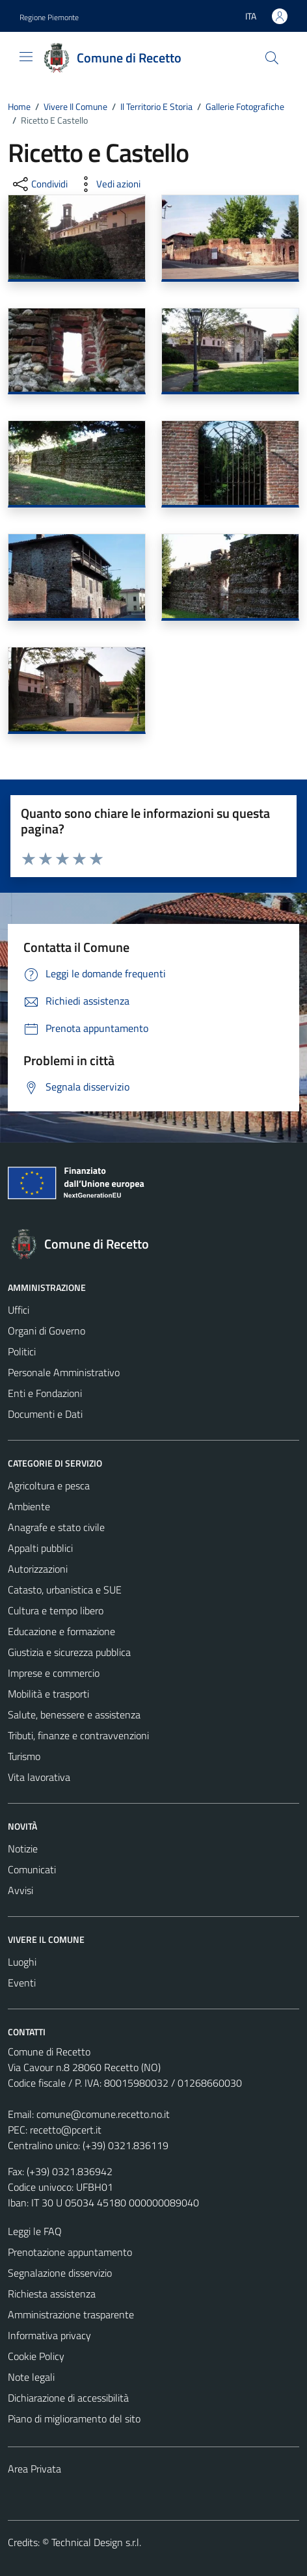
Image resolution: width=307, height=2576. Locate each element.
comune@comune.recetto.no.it (103, 2114)
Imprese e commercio (54, 1673)
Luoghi (22, 1962)
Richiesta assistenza (52, 2293)
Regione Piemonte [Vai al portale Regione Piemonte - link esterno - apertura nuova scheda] (49, 17)
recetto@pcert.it (65, 2129)
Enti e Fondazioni (45, 1393)
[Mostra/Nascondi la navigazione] (26, 56)
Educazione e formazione (61, 1631)
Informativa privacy (49, 2335)
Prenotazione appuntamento (70, 2252)
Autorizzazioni (38, 1569)
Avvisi (20, 1890)
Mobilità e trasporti (48, 1694)
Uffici (18, 1310)
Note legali (31, 2377)
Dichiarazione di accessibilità (68, 2398)
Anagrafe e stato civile (56, 1527)
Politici (22, 1351)
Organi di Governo (46, 1330)
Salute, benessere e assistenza (74, 1714)
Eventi (22, 1982)
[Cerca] (271, 58)
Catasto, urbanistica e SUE (65, 1589)
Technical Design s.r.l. (96, 2542)
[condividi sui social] (39, 184)
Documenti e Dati (45, 1414)
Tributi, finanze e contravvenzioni (78, 1735)
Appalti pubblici (40, 1548)
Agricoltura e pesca (49, 1485)
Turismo (24, 1756)
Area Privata (34, 2468)
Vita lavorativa (39, 1777)
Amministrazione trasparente (71, 2314)
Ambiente (29, 1506)
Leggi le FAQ (35, 2231)
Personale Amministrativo (64, 1372)
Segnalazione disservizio (60, 2273)
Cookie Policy (36, 2356)
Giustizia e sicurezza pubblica (69, 1652)
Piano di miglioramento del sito (74, 2418)
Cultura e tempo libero (55, 1610)
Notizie (23, 1848)
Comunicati (32, 1869)
